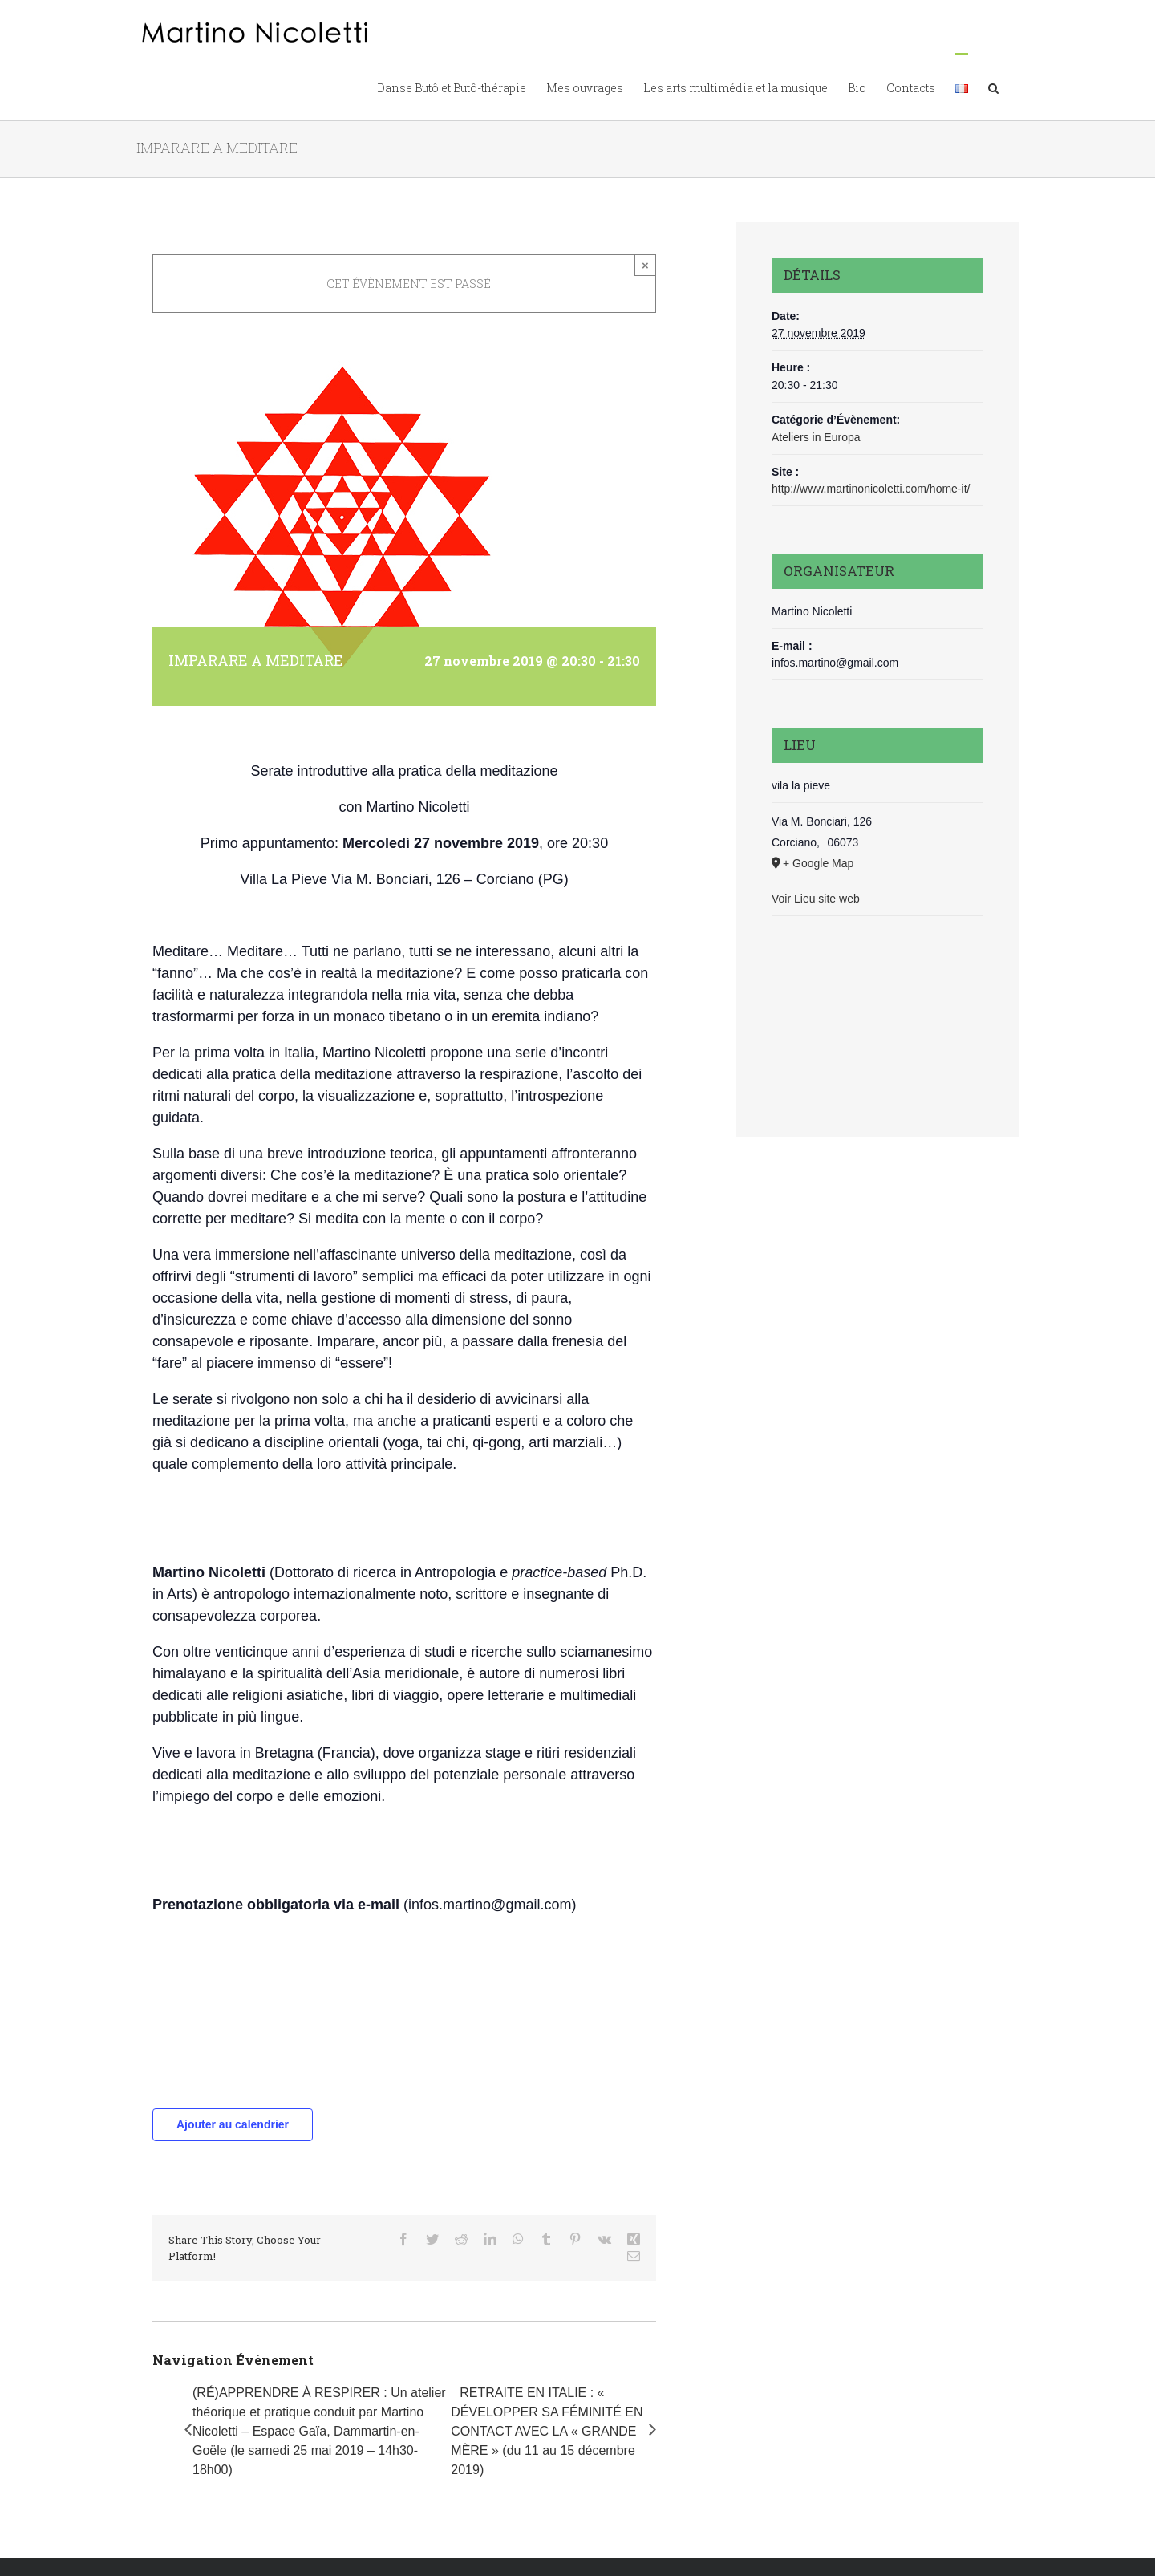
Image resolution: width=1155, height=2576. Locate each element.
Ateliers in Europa (816, 437)
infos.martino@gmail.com (489, 1905)
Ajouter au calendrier (232, 2124)
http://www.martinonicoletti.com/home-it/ (871, 488)
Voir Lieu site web (816, 898)
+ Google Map (818, 863)
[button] (993, 86)
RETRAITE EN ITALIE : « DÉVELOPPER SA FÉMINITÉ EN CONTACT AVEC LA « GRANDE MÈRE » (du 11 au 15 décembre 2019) (546, 2431)
